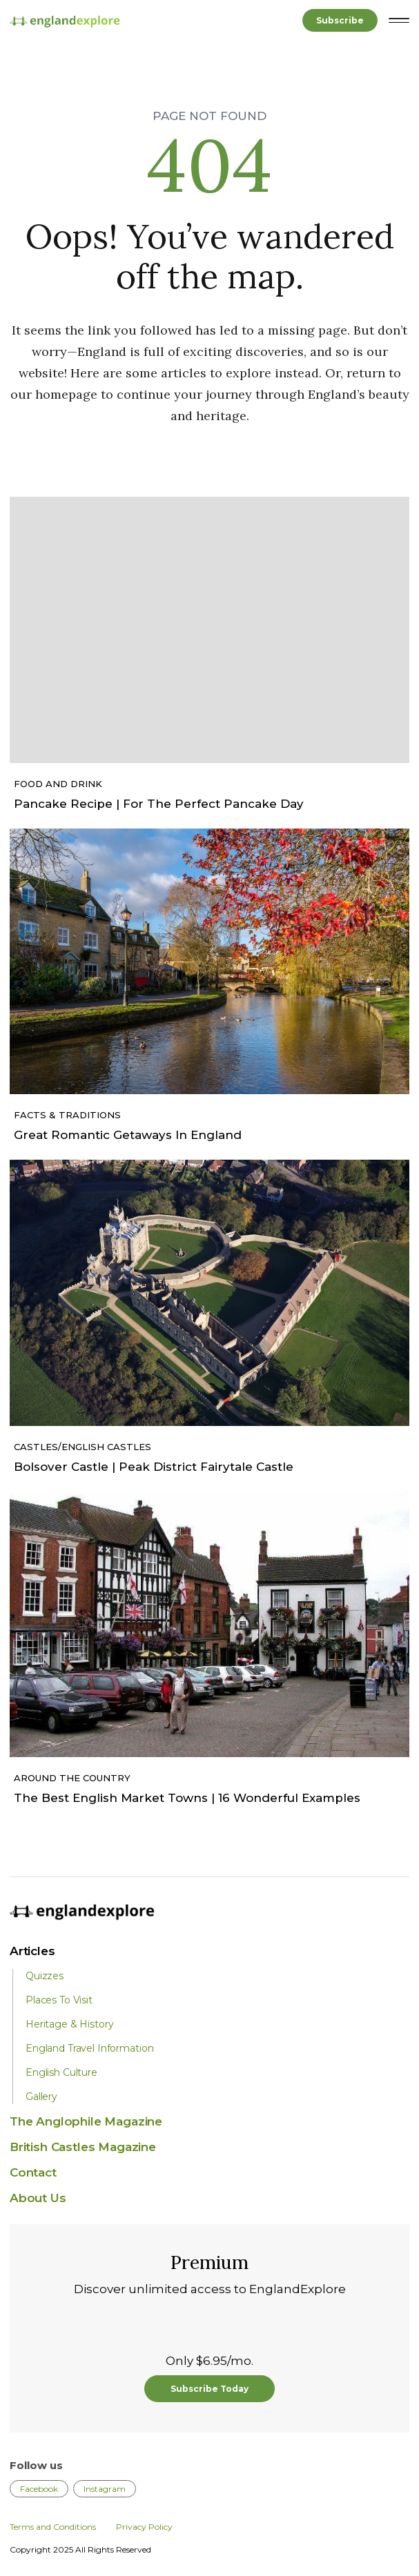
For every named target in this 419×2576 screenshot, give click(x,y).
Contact (33, 2172)
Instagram (105, 2489)
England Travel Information (89, 2048)
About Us (38, 2198)
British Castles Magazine (83, 2147)
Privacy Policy (144, 2526)
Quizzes (45, 1976)
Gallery (41, 2096)
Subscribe (340, 20)
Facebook (39, 2489)
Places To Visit (59, 2000)
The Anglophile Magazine (86, 2121)
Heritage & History (69, 2024)
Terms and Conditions (53, 2526)
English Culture (61, 2072)
